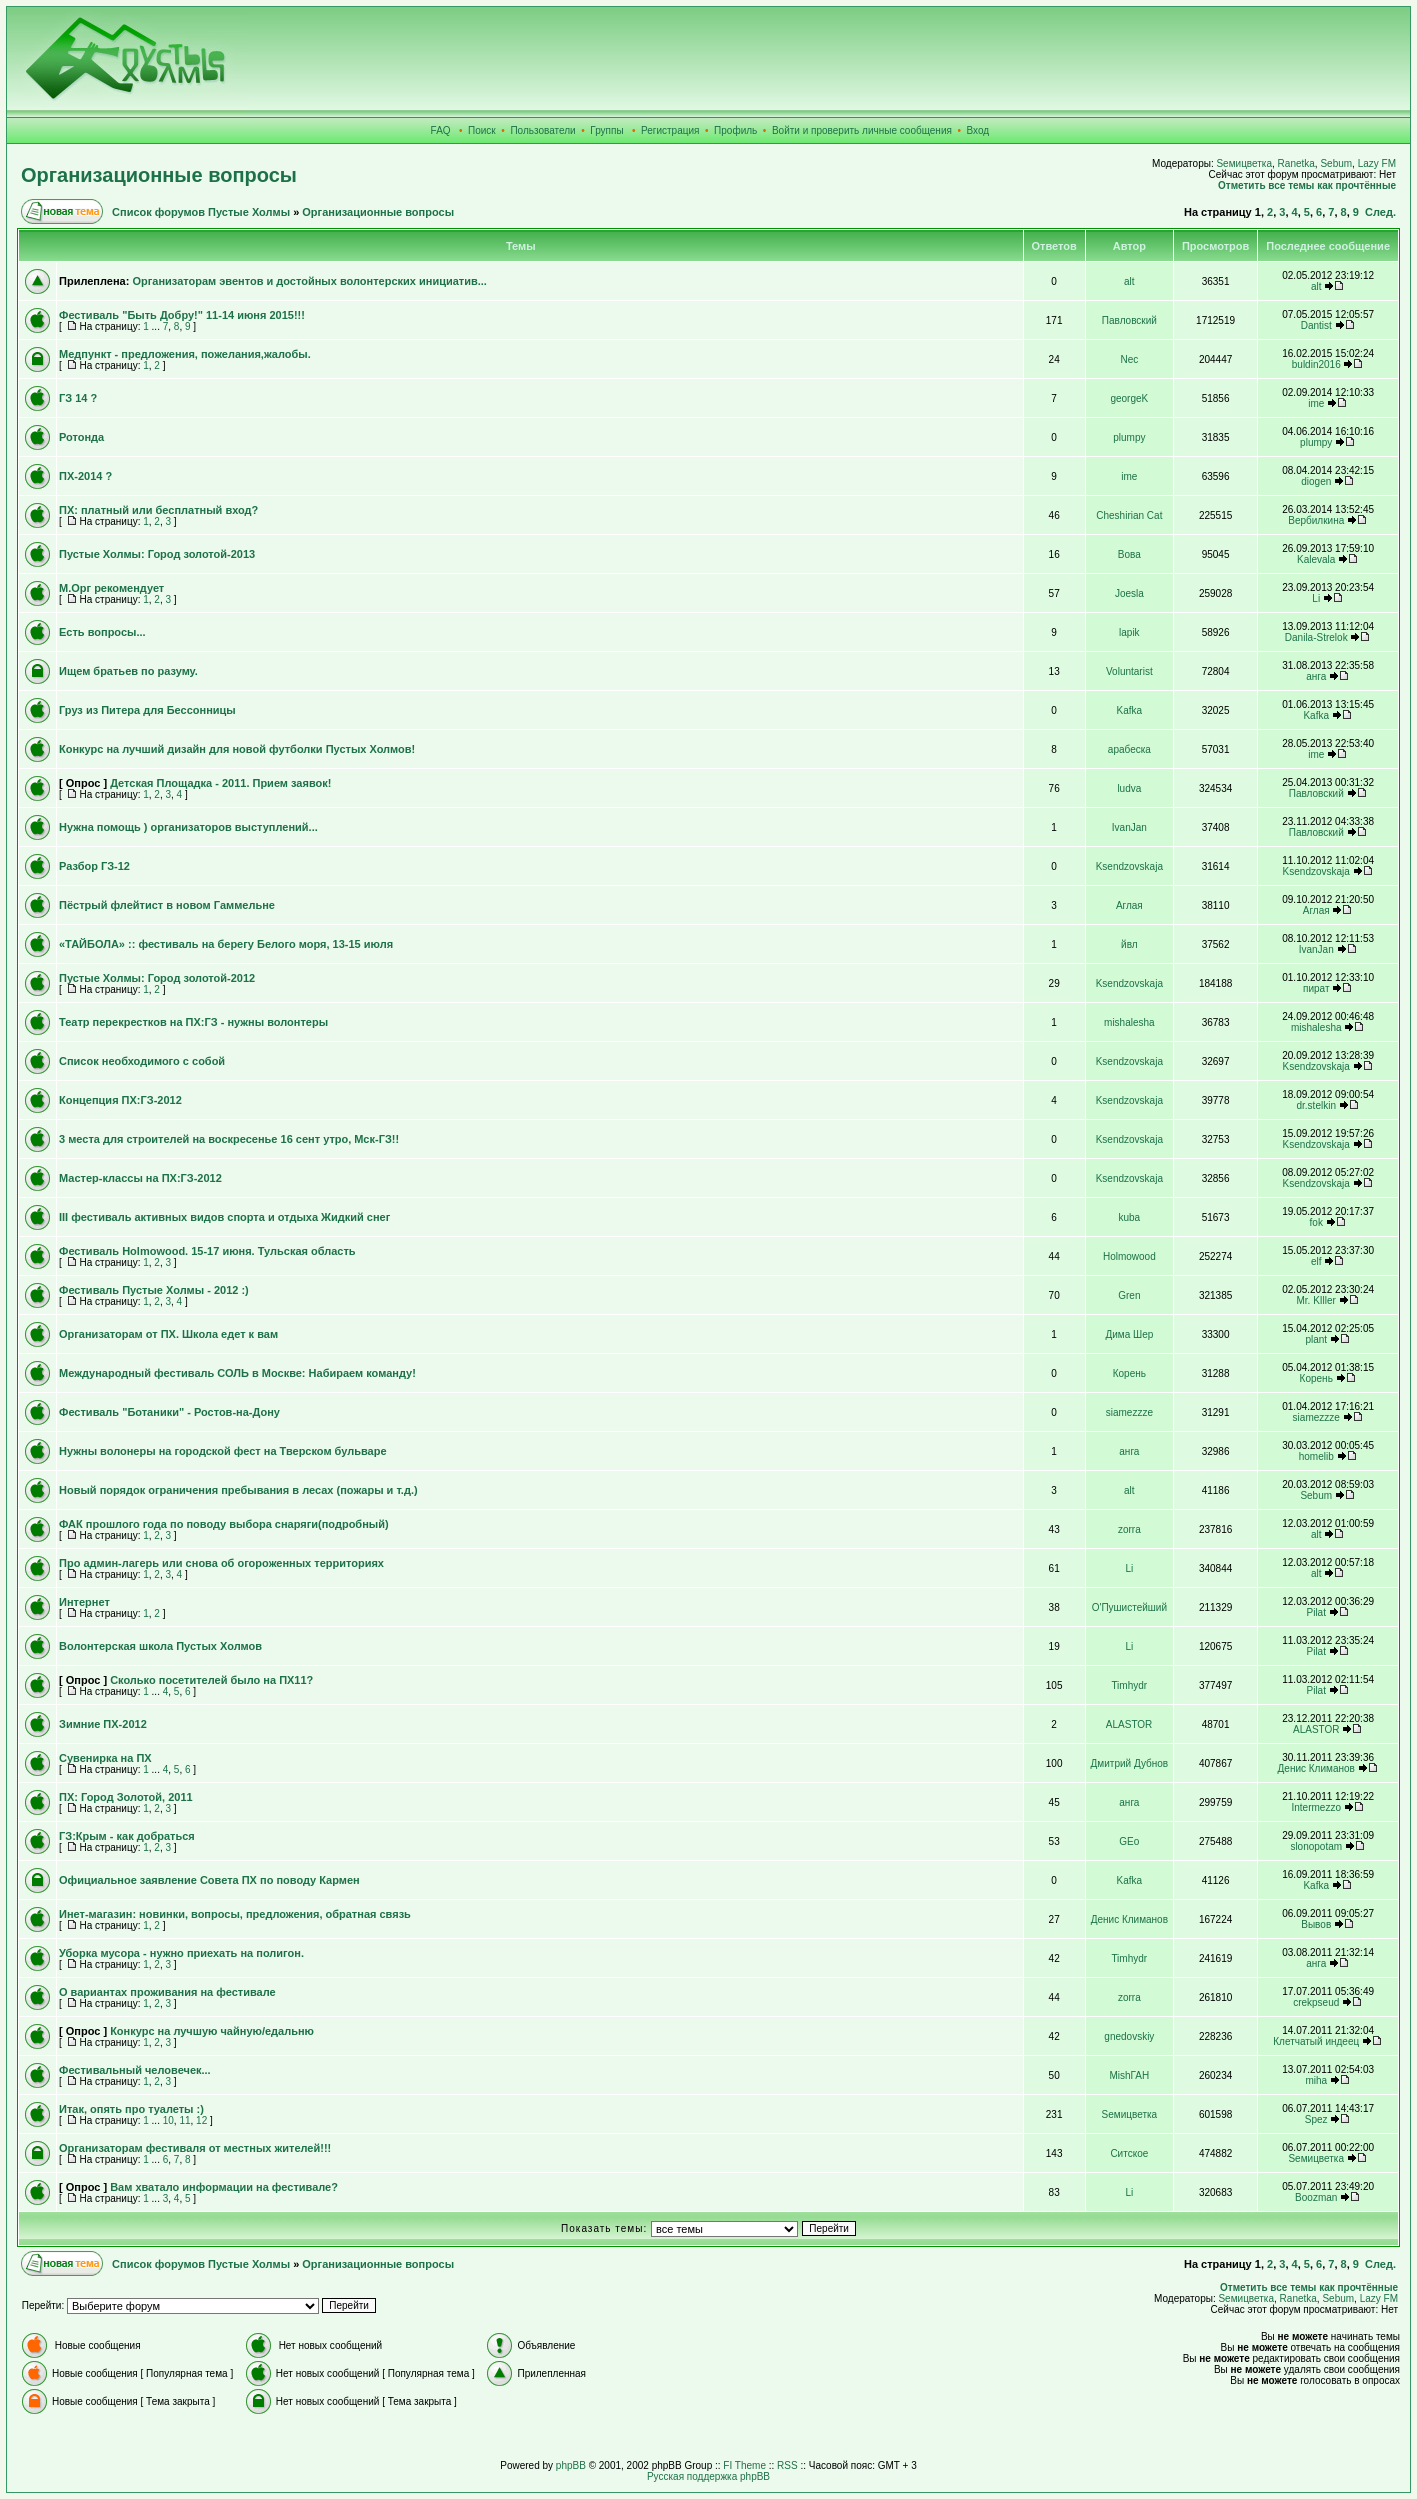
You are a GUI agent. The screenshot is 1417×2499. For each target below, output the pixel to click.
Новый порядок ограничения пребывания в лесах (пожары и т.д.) (238, 1490)
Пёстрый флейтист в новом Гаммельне (167, 905)
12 (201, 2120)
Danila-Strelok (1316, 637)
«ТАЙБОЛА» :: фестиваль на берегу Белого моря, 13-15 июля (226, 944)
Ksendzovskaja (1129, 866)
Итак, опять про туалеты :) (131, 2109)
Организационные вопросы (159, 175)
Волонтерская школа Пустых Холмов (160, 1646)
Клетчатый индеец (1316, 2041)
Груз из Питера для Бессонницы (147, 710)
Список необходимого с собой (142, 1061)
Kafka (1130, 710)
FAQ (441, 130)
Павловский (1129, 320)
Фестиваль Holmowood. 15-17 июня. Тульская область (207, 1251)
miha (1316, 2080)
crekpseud (1316, 2002)
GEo (1129, 1841)
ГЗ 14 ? (78, 398)
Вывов (1316, 1924)
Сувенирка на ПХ (105, 1758)
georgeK (1129, 398)
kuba (1130, 1217)
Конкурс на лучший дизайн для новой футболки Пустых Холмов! (237, 749)
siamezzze (1129, 1412)
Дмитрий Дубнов (1130, 1763)
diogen (1316, 481)
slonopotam (1316, 1846)
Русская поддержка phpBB (708, 2476)
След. (1380, 212)
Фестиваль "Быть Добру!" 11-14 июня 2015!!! (182, 315)
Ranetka (1296, 163)
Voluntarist (1129, 671)
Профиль (735, 130)
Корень (1129, 1373)
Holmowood (1129, 1256)
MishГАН (1129, 2075)
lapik (1129, 632)
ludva (1129, 788)
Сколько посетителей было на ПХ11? (211, 1680)
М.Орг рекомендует (111, 588)
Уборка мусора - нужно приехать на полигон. (181, 1953)
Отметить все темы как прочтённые (1307, 185)
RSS (787, 2465)
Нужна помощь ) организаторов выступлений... (188, 827)
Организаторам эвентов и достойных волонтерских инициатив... (309, 281)
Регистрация (670, 130)
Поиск (482, 130)
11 (184, 2120)
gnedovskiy (1129, 2036)
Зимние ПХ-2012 (103, 1724)
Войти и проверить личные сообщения (862, 130)
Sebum (1336, 163)
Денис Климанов (1316, 1768)
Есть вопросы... (102, 632)
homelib (1316, 1456)
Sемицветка (1244, 163)
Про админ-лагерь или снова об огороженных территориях (221, 1563)
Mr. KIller (1316, 1300)
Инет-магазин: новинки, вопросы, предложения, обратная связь (235, 1914)
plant (1316, 1339)
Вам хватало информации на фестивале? (224, 2187)
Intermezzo (1316, 1807)
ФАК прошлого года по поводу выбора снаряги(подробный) (224, 1524)
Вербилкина (1316, 520)
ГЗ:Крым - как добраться (127, 1836)
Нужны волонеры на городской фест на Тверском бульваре (223, 1451)
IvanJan (1129, 827)
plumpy (1129, 437)
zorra (1129, 1529)
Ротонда (81, 437)
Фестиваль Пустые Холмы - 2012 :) (154, 1290)
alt (1129, 281)
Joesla (1129, 593)
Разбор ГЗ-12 (94, 866)
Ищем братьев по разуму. (128, 671)
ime (1316, 403)
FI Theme (744, 2465)
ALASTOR (1129, 1724)
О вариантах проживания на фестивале (167, 1992)
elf (1316, 1261)
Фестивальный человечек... (135, 2070)
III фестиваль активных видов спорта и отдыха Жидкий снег (224, 1217)
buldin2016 (1316, 364)
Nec (1129, 359)
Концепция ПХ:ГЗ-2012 (120, 1100)
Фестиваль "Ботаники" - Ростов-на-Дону (169, 1412)
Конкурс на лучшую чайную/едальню (212, 2031)
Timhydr (1129, 1685)
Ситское (1129, 2153)
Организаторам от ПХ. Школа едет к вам (168, 1334)
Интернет (84, 1602)
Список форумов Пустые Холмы (201, 212)
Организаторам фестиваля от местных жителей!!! (195, 2148)
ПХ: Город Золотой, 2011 (126, 1797)
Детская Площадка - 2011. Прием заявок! (220, 783)
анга (1316, 676)
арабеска (1129, 749)
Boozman (1316, 2197)
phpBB (571, 2465)
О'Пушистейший (1129, 1607)
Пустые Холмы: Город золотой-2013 (157, 554)
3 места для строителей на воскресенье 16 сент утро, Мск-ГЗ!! (229, 1139)
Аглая (1129, 905)
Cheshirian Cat (1129, 515)
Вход (978, 130)
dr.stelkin (1316, 1105)
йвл (1129, 944)
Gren (1129, 1295)
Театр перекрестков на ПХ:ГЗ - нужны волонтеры (193, 1022)
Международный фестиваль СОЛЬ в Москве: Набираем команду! (237, 1373)
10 (168, 2120)
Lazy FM (1377, 163)
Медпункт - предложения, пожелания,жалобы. (185, 354)
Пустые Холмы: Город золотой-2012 (157, 978)
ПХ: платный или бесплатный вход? (158, 510)
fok (1316, 1222)
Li (1316, 598)
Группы (606, 130)
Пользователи (542, 130)
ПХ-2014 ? (85, 476)
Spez (1316, 2119)
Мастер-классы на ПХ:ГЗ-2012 (140, 1178)
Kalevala (1316, 559)
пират (1316, 988)
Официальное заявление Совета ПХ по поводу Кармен (209, 1880)
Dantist (1316, 325)
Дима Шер (1129, 1334)
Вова (1129, 554)
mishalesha (1129, 1022)
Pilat (1316, 1612)
